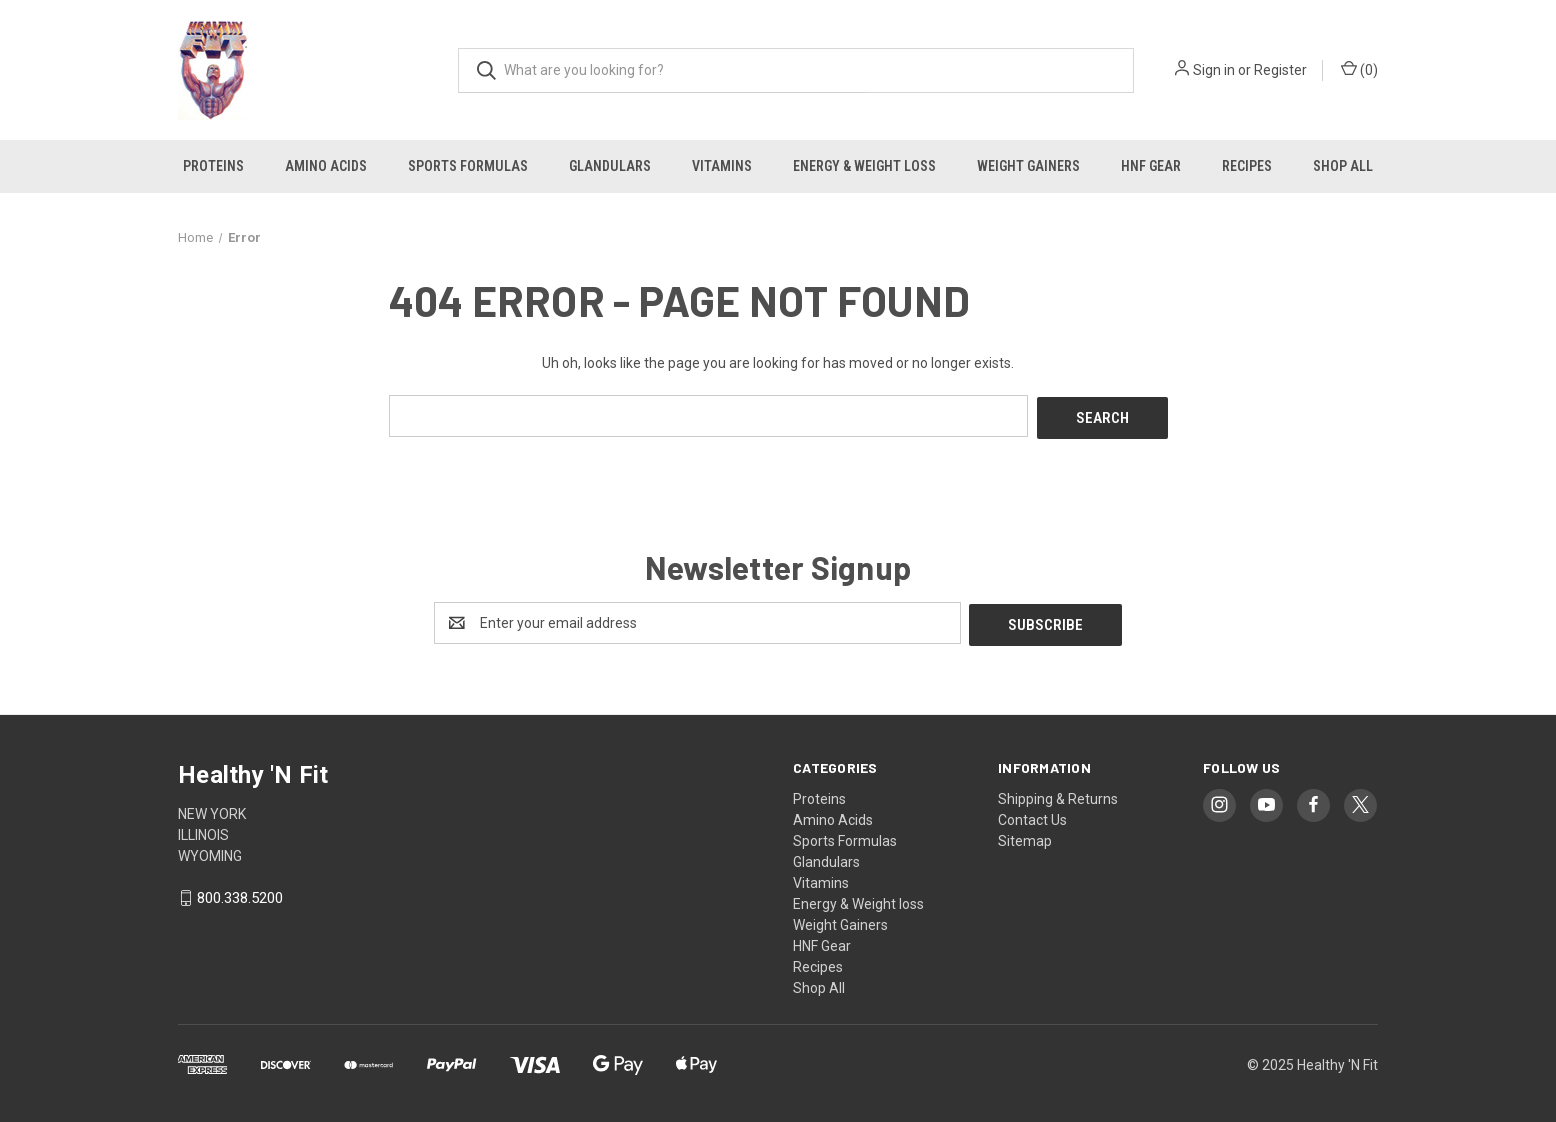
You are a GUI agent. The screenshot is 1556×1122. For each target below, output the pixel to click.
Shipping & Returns (1058, 794)
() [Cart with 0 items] (1359, 69)
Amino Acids (326, 166)
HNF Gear (1151, 166)
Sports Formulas (468, 166)
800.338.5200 (240, 894)
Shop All (1343, 166)
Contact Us (1032, 815)
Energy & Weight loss (864, 166)
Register (1280, 70)
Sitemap (1025, 836)
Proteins (213, 166)
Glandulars (610, 166)
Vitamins (722, 166)
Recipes (1247, 166)
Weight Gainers (1028, 166)
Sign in (1214, 70)
